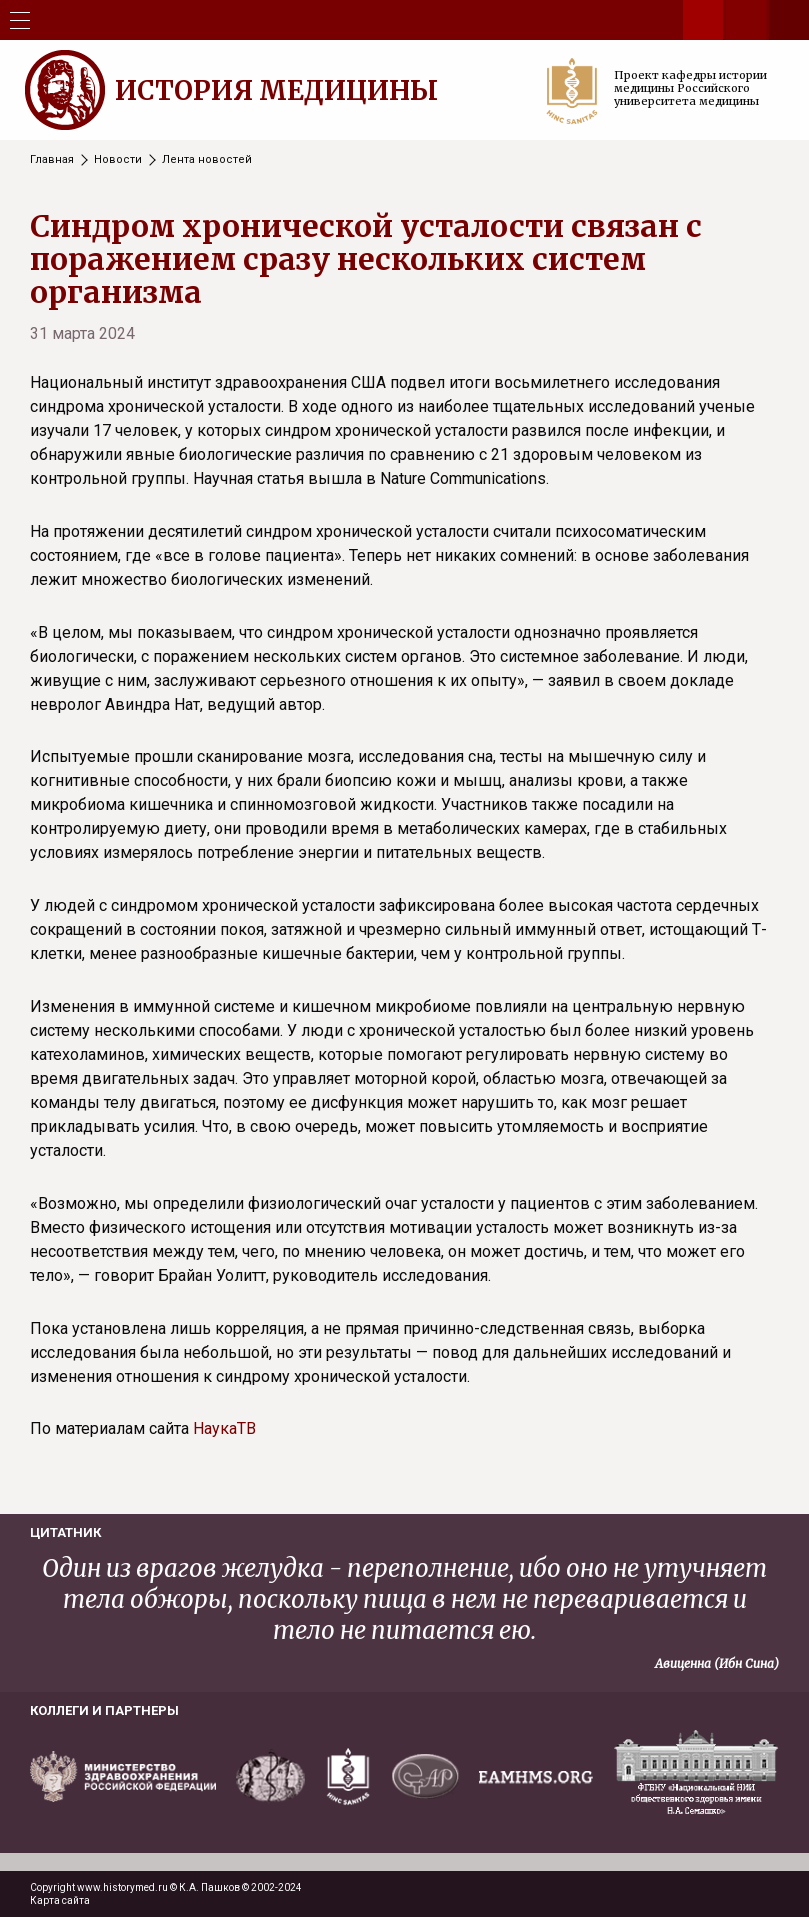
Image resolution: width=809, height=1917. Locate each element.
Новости (118, 159)
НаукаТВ (224, 1428)
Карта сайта (60, 1900)
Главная (52, 159)
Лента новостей (207, 159)
